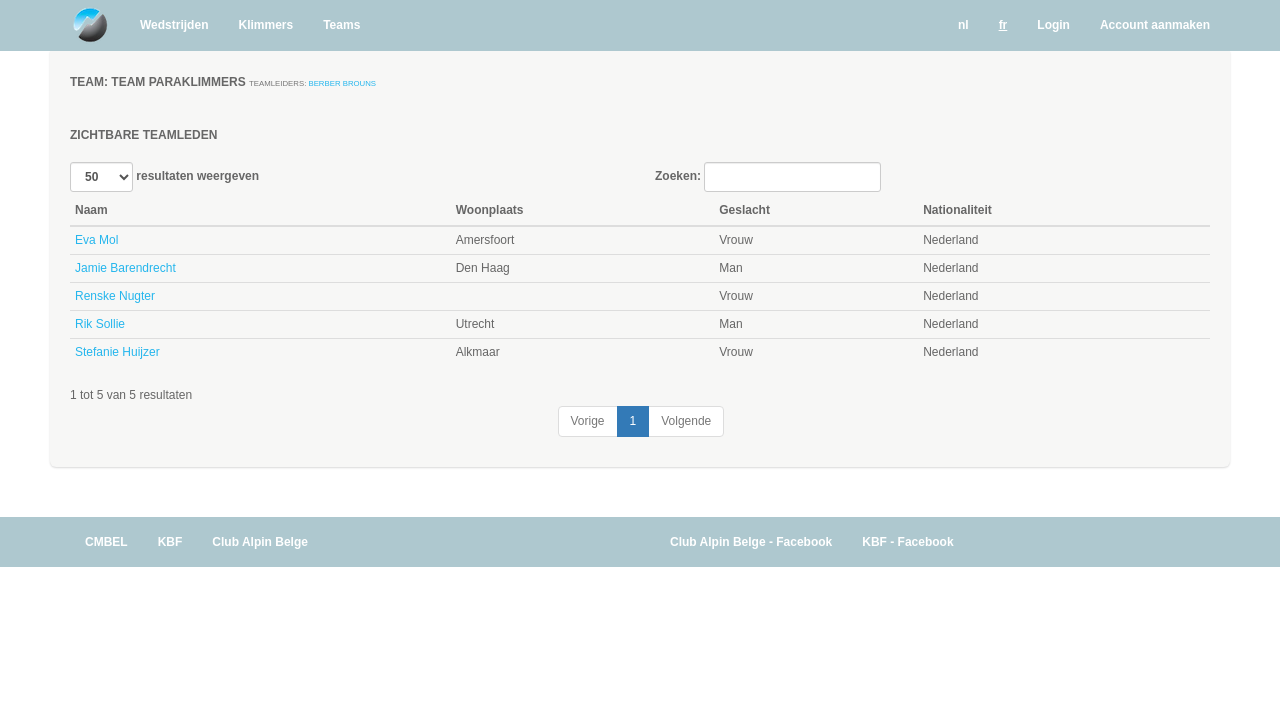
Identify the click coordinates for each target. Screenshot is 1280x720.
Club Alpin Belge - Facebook (751, 542)
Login (1053, 25)
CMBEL (106, 542)
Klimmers (265, 25)
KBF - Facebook (907, 542)
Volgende (686, 421)
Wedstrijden (174, 25)
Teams (341, 25)
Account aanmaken (1155, 25)
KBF (170, 542)
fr (1003, 25)
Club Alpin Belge (260, 542)
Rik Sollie (100, 324)
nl (963, 25)
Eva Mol (96, 240)
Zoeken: (768, 177)
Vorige (588, 421)
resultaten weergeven (164, 177)
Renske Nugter (115, 296)
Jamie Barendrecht (125, 268)
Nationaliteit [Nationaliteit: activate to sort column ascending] (957, 210)
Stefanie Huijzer (117, 352)
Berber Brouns (342, 83)
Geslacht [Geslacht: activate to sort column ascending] (744, 210)
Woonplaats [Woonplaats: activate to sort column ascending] (490, 210)
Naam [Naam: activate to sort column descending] (91, 210)
